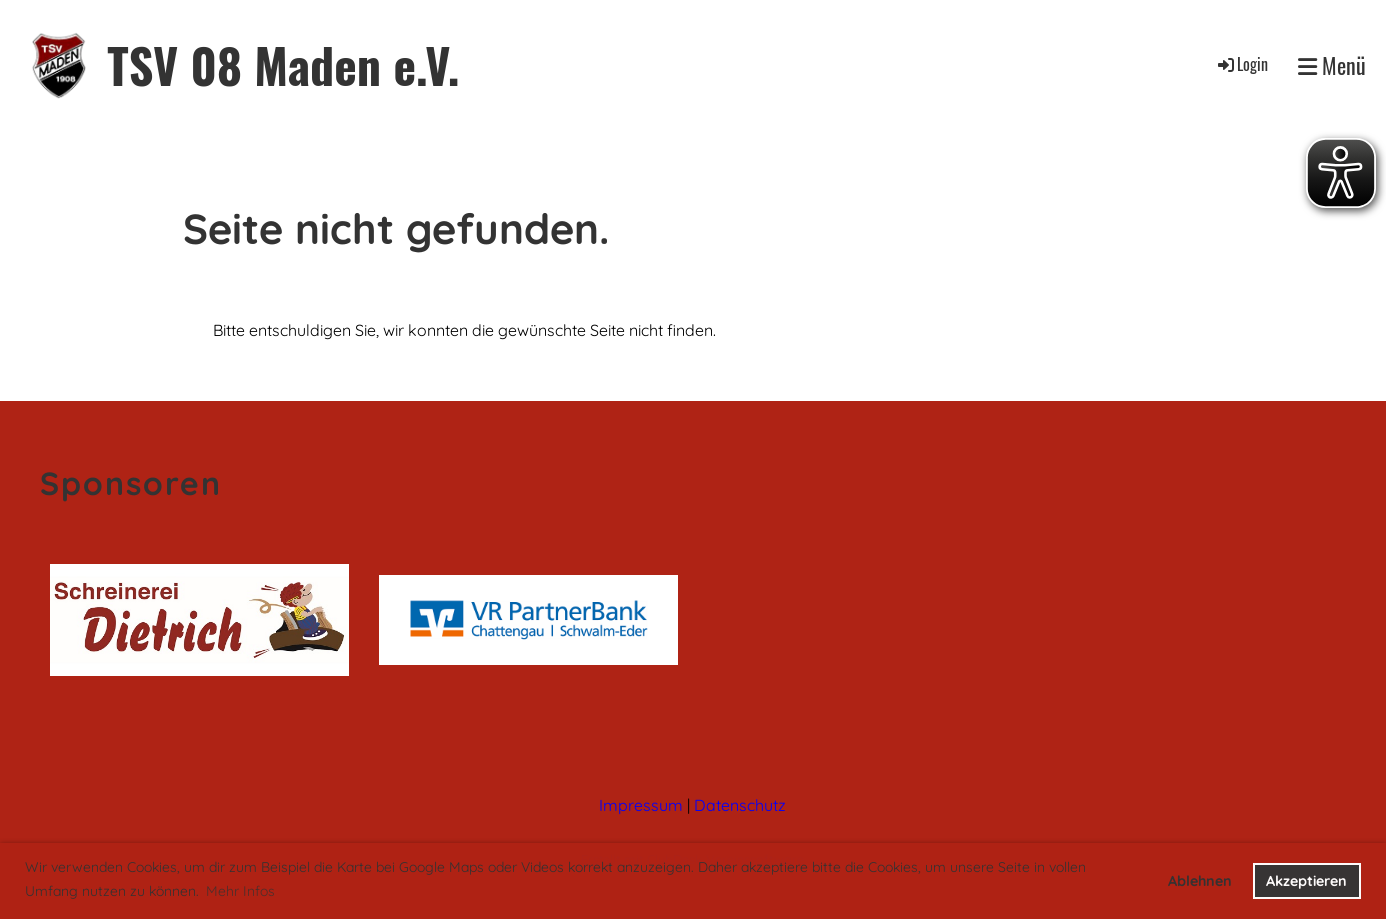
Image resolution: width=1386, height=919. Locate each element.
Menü (1332, 65)
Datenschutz (740, 805)
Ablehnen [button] (1200, 881)
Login (1241, 64)
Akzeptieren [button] (1306, 881)
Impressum (641, 805)
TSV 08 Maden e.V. (283, 64)
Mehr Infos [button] (240, 891)
